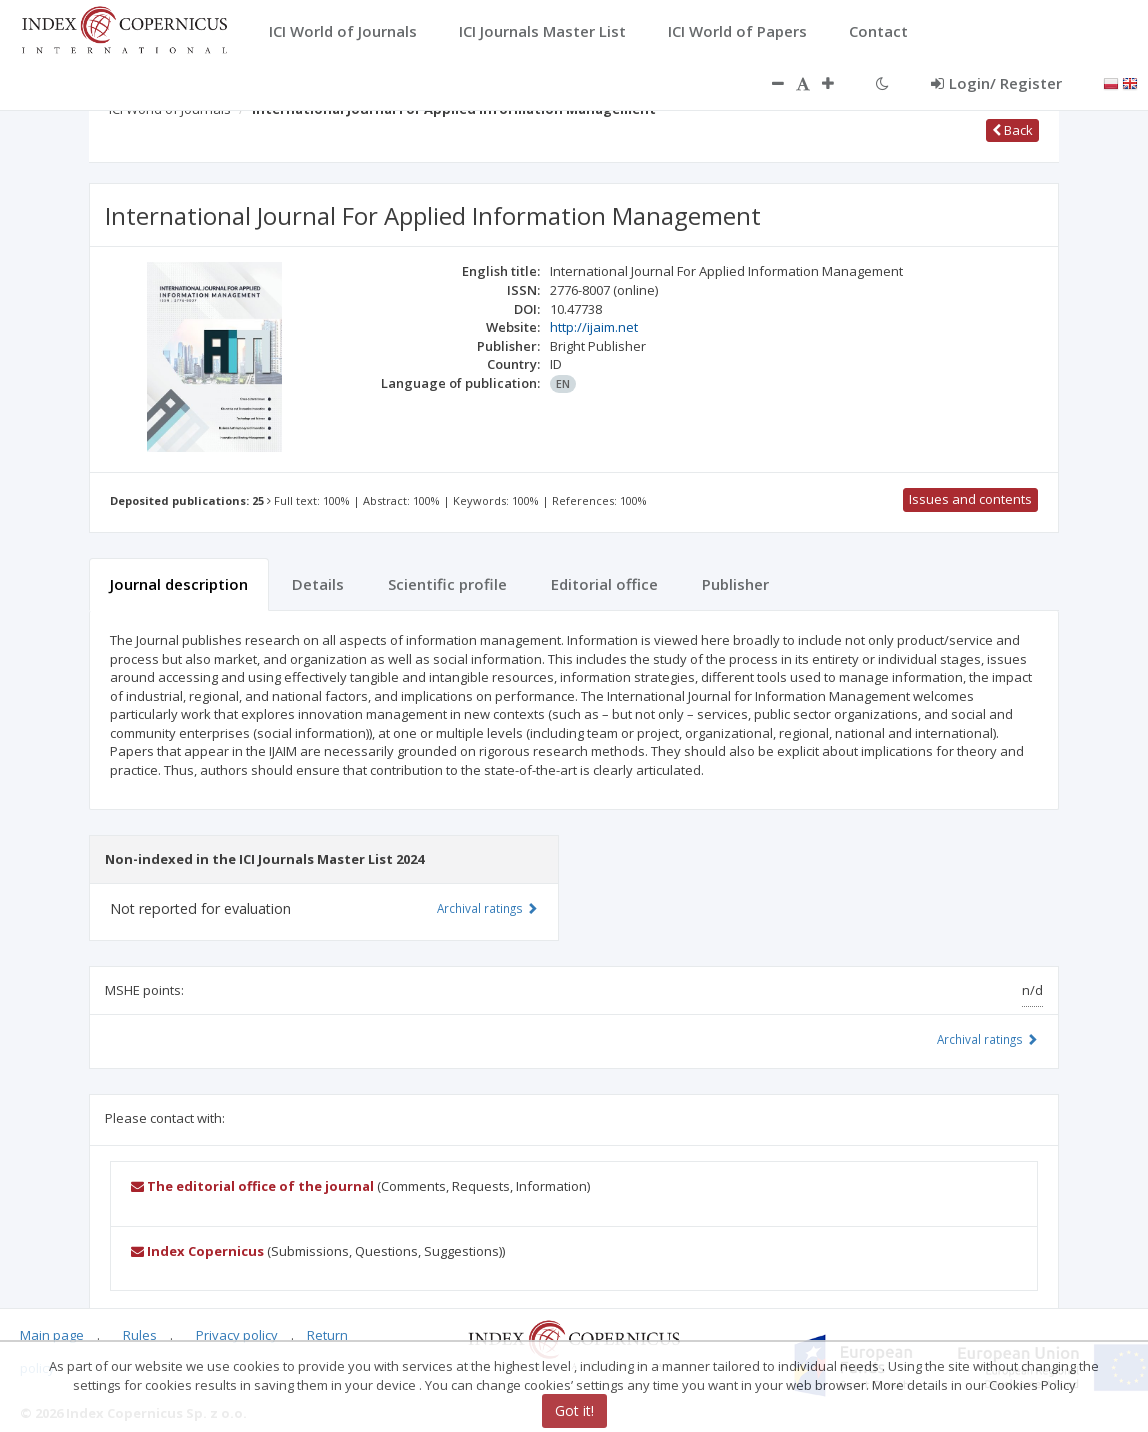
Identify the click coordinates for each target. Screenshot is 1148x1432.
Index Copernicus (197, 1251)
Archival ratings (987, 1039)
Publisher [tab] (735, 584)
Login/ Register (996, 83)
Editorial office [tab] (604, 584)
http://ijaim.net (594, 327)
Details (318, 584)
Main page (52, 1335)
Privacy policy (237, 1335)
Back (1012, 130)
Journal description (179, 584)
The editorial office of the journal (252, 1186)
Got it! (574, 1410)
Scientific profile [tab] (447, 584)
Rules (140, 1335)
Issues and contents (970, 499)
